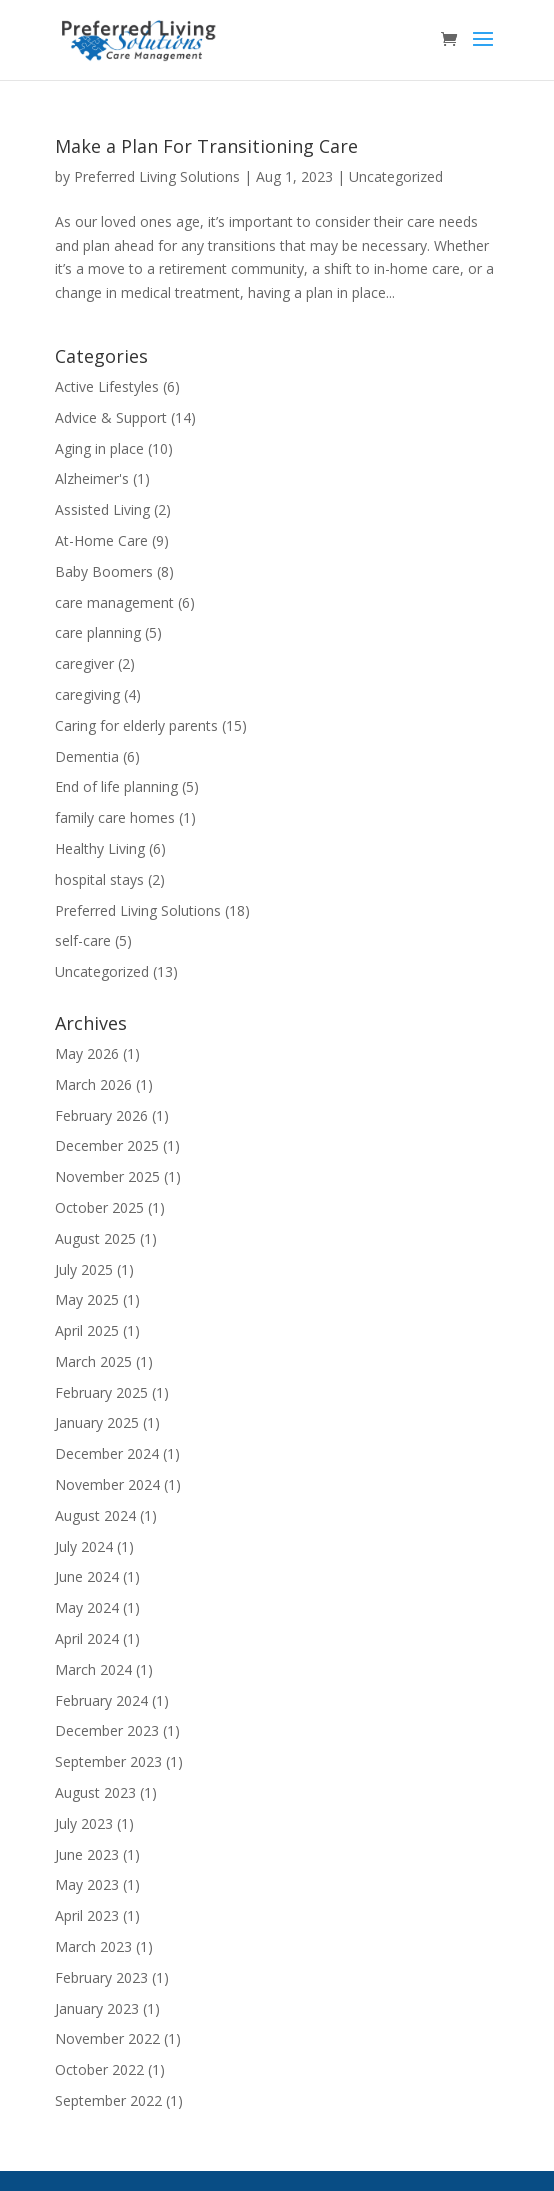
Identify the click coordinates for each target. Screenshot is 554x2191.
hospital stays (99, 879)
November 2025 (107, 1176)
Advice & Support (111, 417)
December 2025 (107, 1145)
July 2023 (84, 1823)
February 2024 (101, 1700)
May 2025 (87, 1299)
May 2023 (87, 1884)
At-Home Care (101, 540)
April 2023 (87, 1915)
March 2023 (93, 1946)
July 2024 (84, 1546)
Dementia (87, 756)
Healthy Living (100, 848)
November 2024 (107, 1484)
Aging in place (99, 448)
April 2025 (87, 1330)
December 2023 (107, 1730)
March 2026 (93, 1084)
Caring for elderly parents (136, 725)
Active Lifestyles (107, 386)
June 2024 (87, 1576)
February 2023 (101, 1977)
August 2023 (95, 1792)
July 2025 (84, 1269)
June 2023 (87, 1854)
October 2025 (99, 1207)
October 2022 (99, 2069)
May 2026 (87, 1053)
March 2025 (93, 1361)
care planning (98, 632)
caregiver (84, 663)
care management (114, 602)
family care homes (115, 817)
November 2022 (107, 2038)
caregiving (87, 694)
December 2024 (107, 1453)
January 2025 (97, 1422)
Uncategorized (396, 176)
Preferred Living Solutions (157, 176)
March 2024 (93, 1669)
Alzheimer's (92, 478)
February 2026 (101, 1115)
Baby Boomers (104, 571)
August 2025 (95, 1238)
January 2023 (97, 2008)
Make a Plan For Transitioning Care (206, 146)
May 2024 (87, 1607)
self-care (83, 940)
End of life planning (116, 786)
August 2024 (95, 1515)
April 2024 (87, 1638)
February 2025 (101, 1392)
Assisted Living (102, 509)
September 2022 (108, 2100)
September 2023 (108, 1761)
